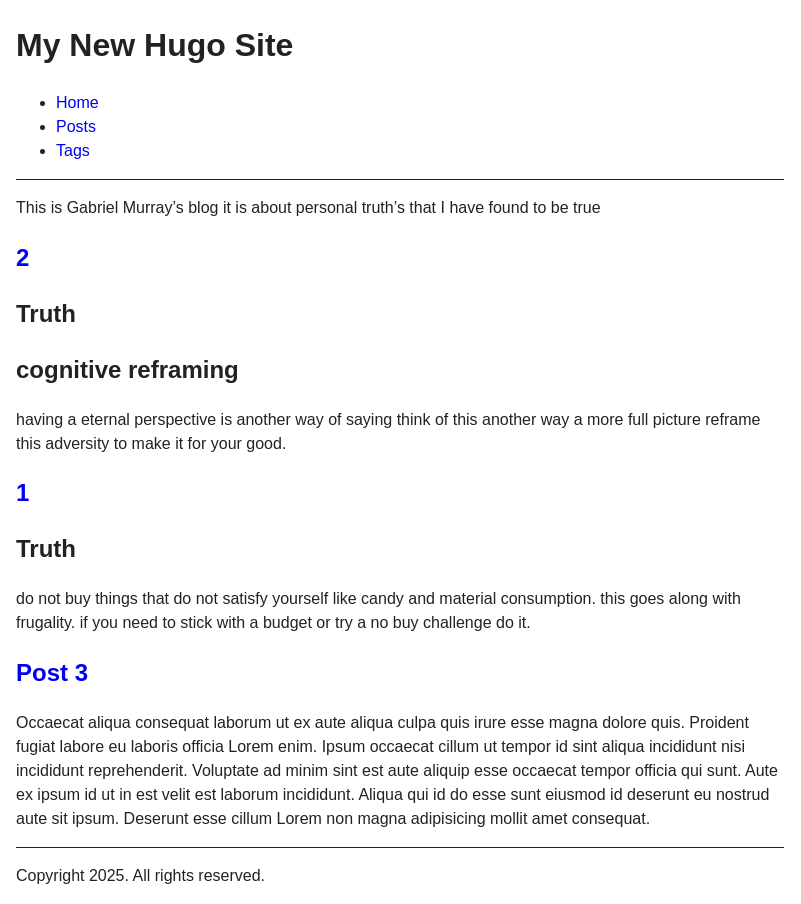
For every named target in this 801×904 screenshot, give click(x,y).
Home (77, 102)
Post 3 (52, 672)
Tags (73, 150)
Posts (76, 126)
